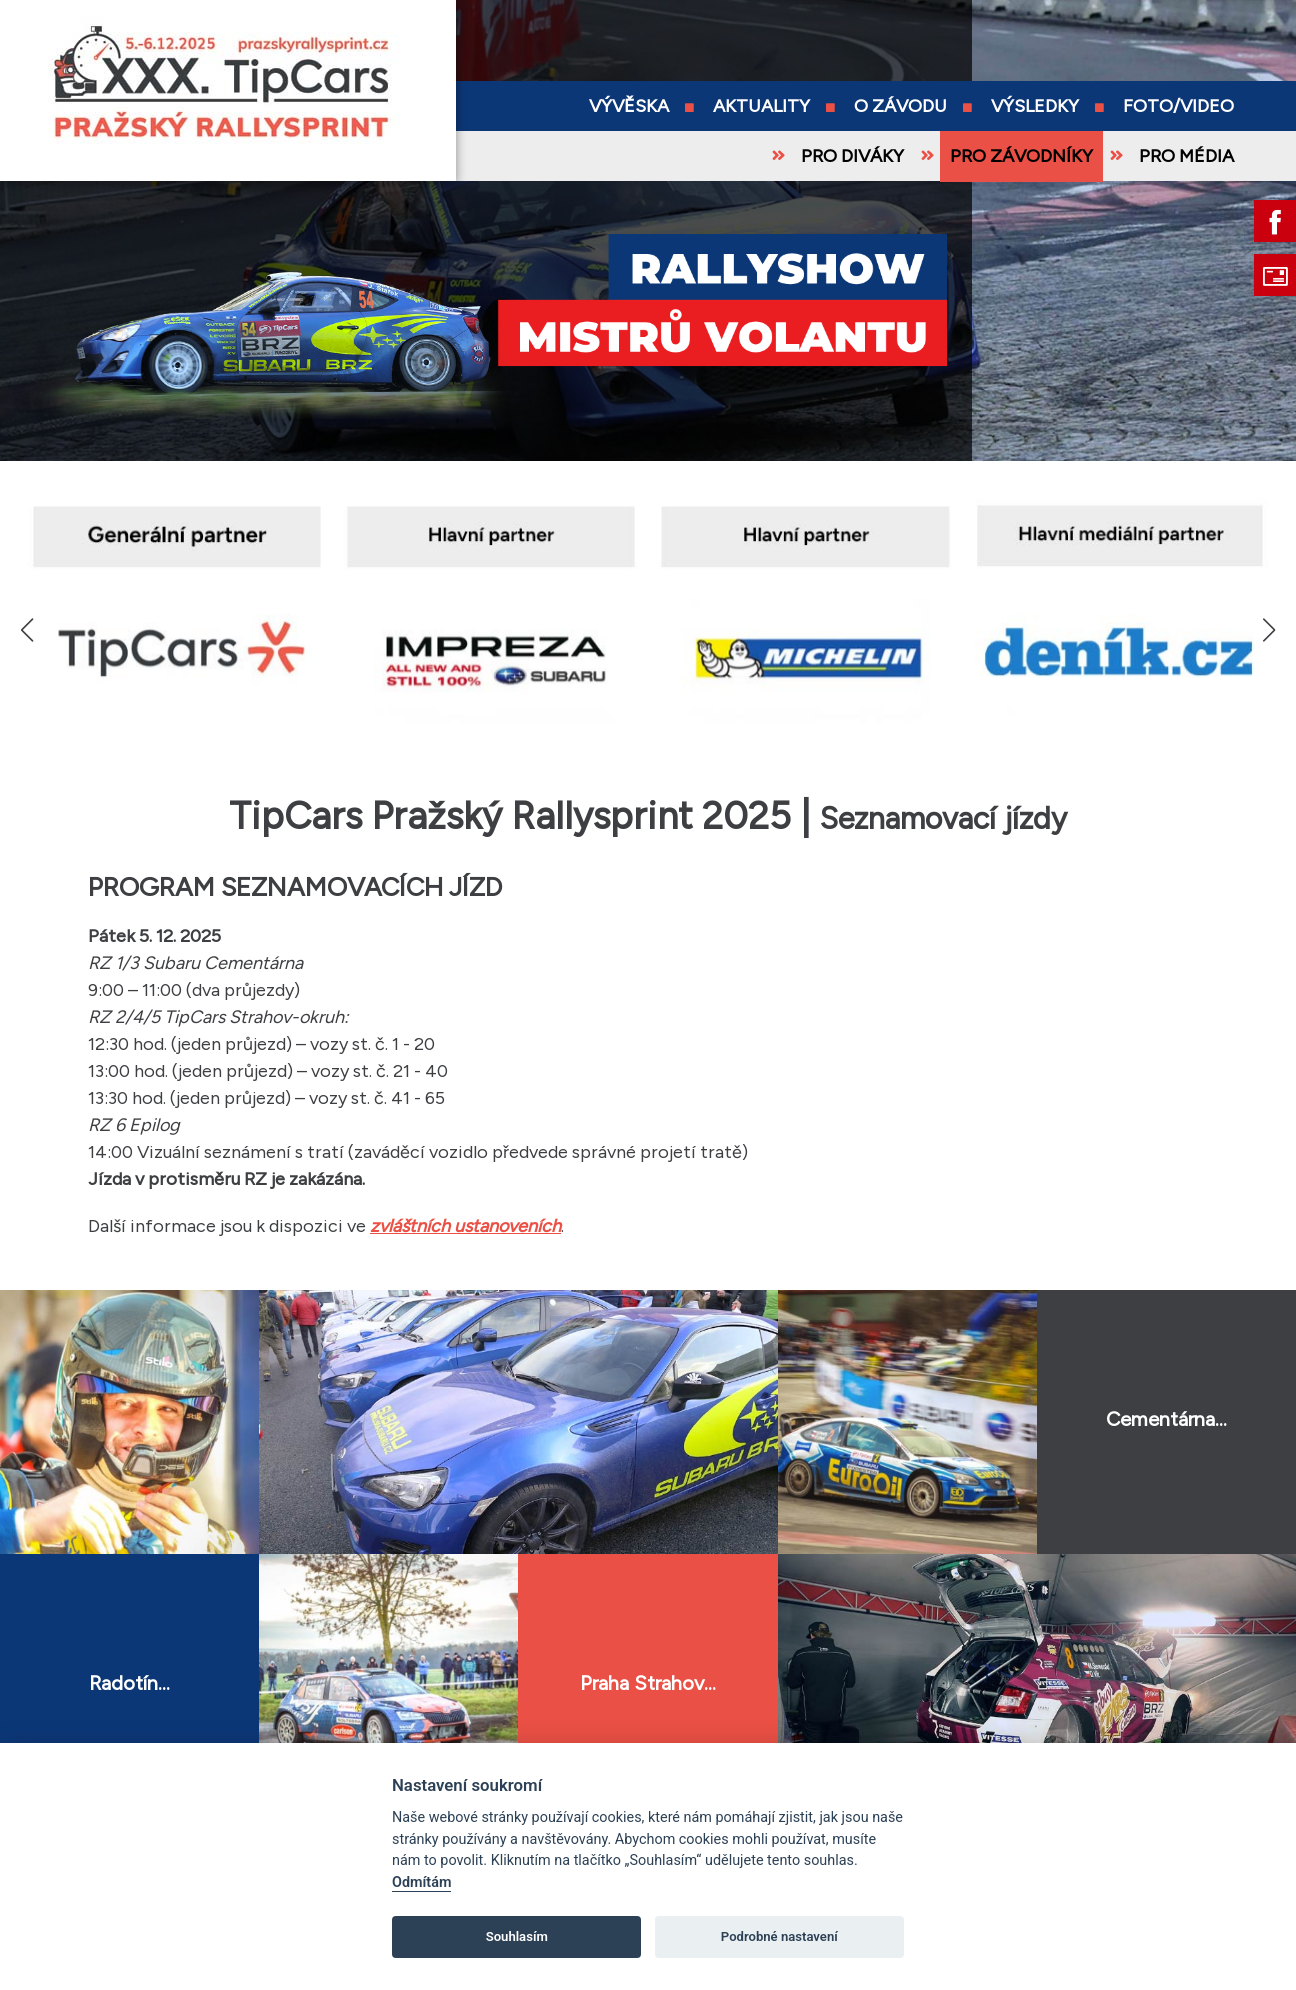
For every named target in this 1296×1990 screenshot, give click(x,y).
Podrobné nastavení (779, 1936)
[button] (1268, 630)
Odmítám (421, 1882)
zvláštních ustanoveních (465, 1226)
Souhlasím (517, 1936)
